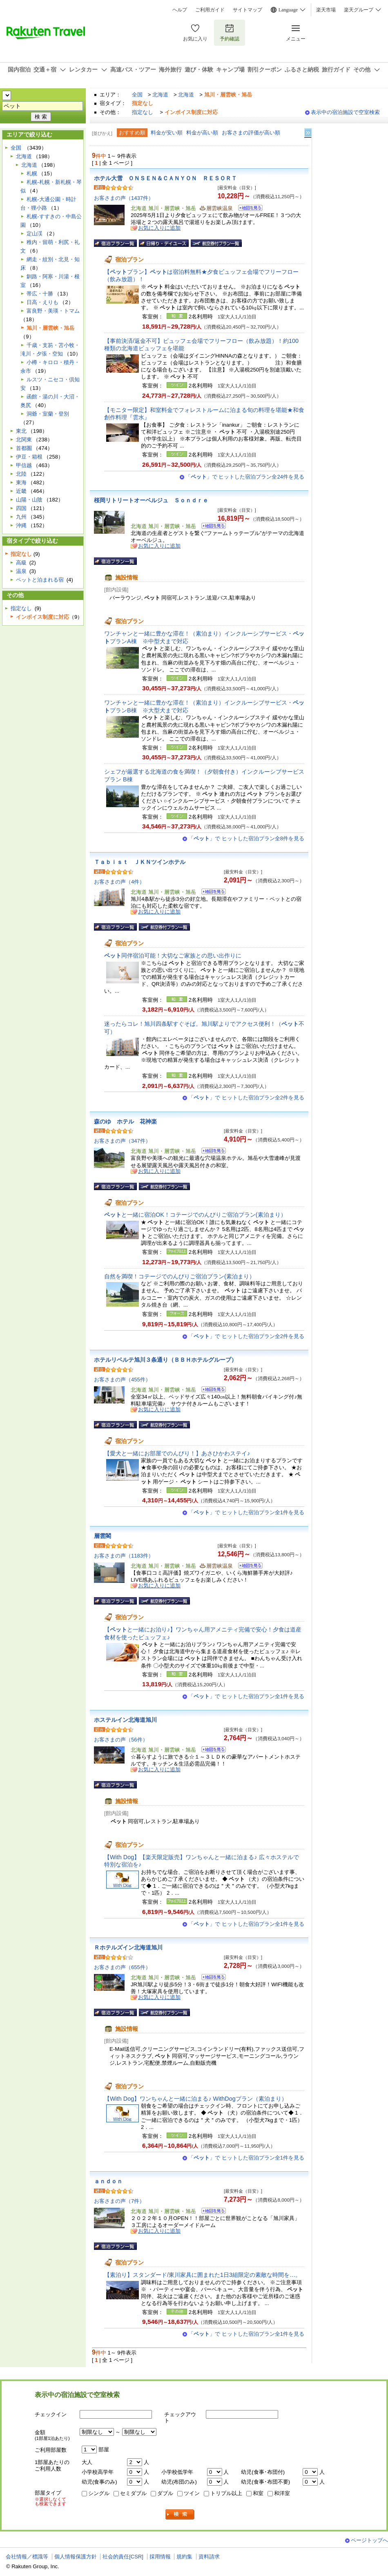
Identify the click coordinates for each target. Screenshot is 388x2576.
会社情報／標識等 (27, 2557)
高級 (21, 563)
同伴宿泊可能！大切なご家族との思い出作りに (172, 955)
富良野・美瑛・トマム (53, 311)
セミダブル (133, 2493)
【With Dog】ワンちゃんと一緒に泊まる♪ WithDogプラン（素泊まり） (195, 2098)
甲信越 (24, 465)
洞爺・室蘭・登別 (48, 414)
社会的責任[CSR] (123, 2557)
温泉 (21, 571)
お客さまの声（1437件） (124, 198)
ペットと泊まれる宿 (40, 580)
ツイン (192, 2493)
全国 (137, 95)
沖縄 (21, 525)
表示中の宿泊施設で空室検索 (345, 112)
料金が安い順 (167, 133)
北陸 (21, 474)
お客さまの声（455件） (122, 1379)
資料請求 (209, 2557)
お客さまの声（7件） (119, 2201)
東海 (21, 482)
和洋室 (282, 2493)
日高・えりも (42, 302)
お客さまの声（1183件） (124, 1556)
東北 (21, 431)
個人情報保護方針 (75, 2557)
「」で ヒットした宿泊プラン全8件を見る (246, 838)
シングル (98, 2493)
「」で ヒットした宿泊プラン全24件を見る (244, 477)
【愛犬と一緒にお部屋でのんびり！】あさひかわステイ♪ (177, 1453)
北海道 (160, 95)
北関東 (24, 439)
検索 (180, 2514)
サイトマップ (247, 10)
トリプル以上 (226, 2493)
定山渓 (34, 234)
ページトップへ (369, 2540)
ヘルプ (179, 10)
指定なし (142, 112)
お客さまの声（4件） (119, 882)
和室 (258, 2493)
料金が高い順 (202, 133)
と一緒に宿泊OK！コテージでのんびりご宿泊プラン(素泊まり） (195, 1214)
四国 (21, 508)
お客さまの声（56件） (121, 1740)
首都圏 (24, 448)
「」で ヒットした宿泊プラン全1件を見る (246, 1512)
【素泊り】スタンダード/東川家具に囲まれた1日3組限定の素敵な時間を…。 (202, 2275)
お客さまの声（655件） (122, 1967)
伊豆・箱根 (29, 457)
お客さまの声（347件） (122, 1141)
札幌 (32, 173)
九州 (21, 517)
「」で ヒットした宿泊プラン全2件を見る (246, 1097)
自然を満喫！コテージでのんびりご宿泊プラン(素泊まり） (179, 1276)
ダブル (165, 2493)
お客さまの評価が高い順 (251, 133)
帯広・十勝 (40, 294)
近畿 (21, 491)
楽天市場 (326, 10)
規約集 (184, 2557)
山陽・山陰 (29, 500)
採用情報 (160, 2557)
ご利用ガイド (210, 10)
